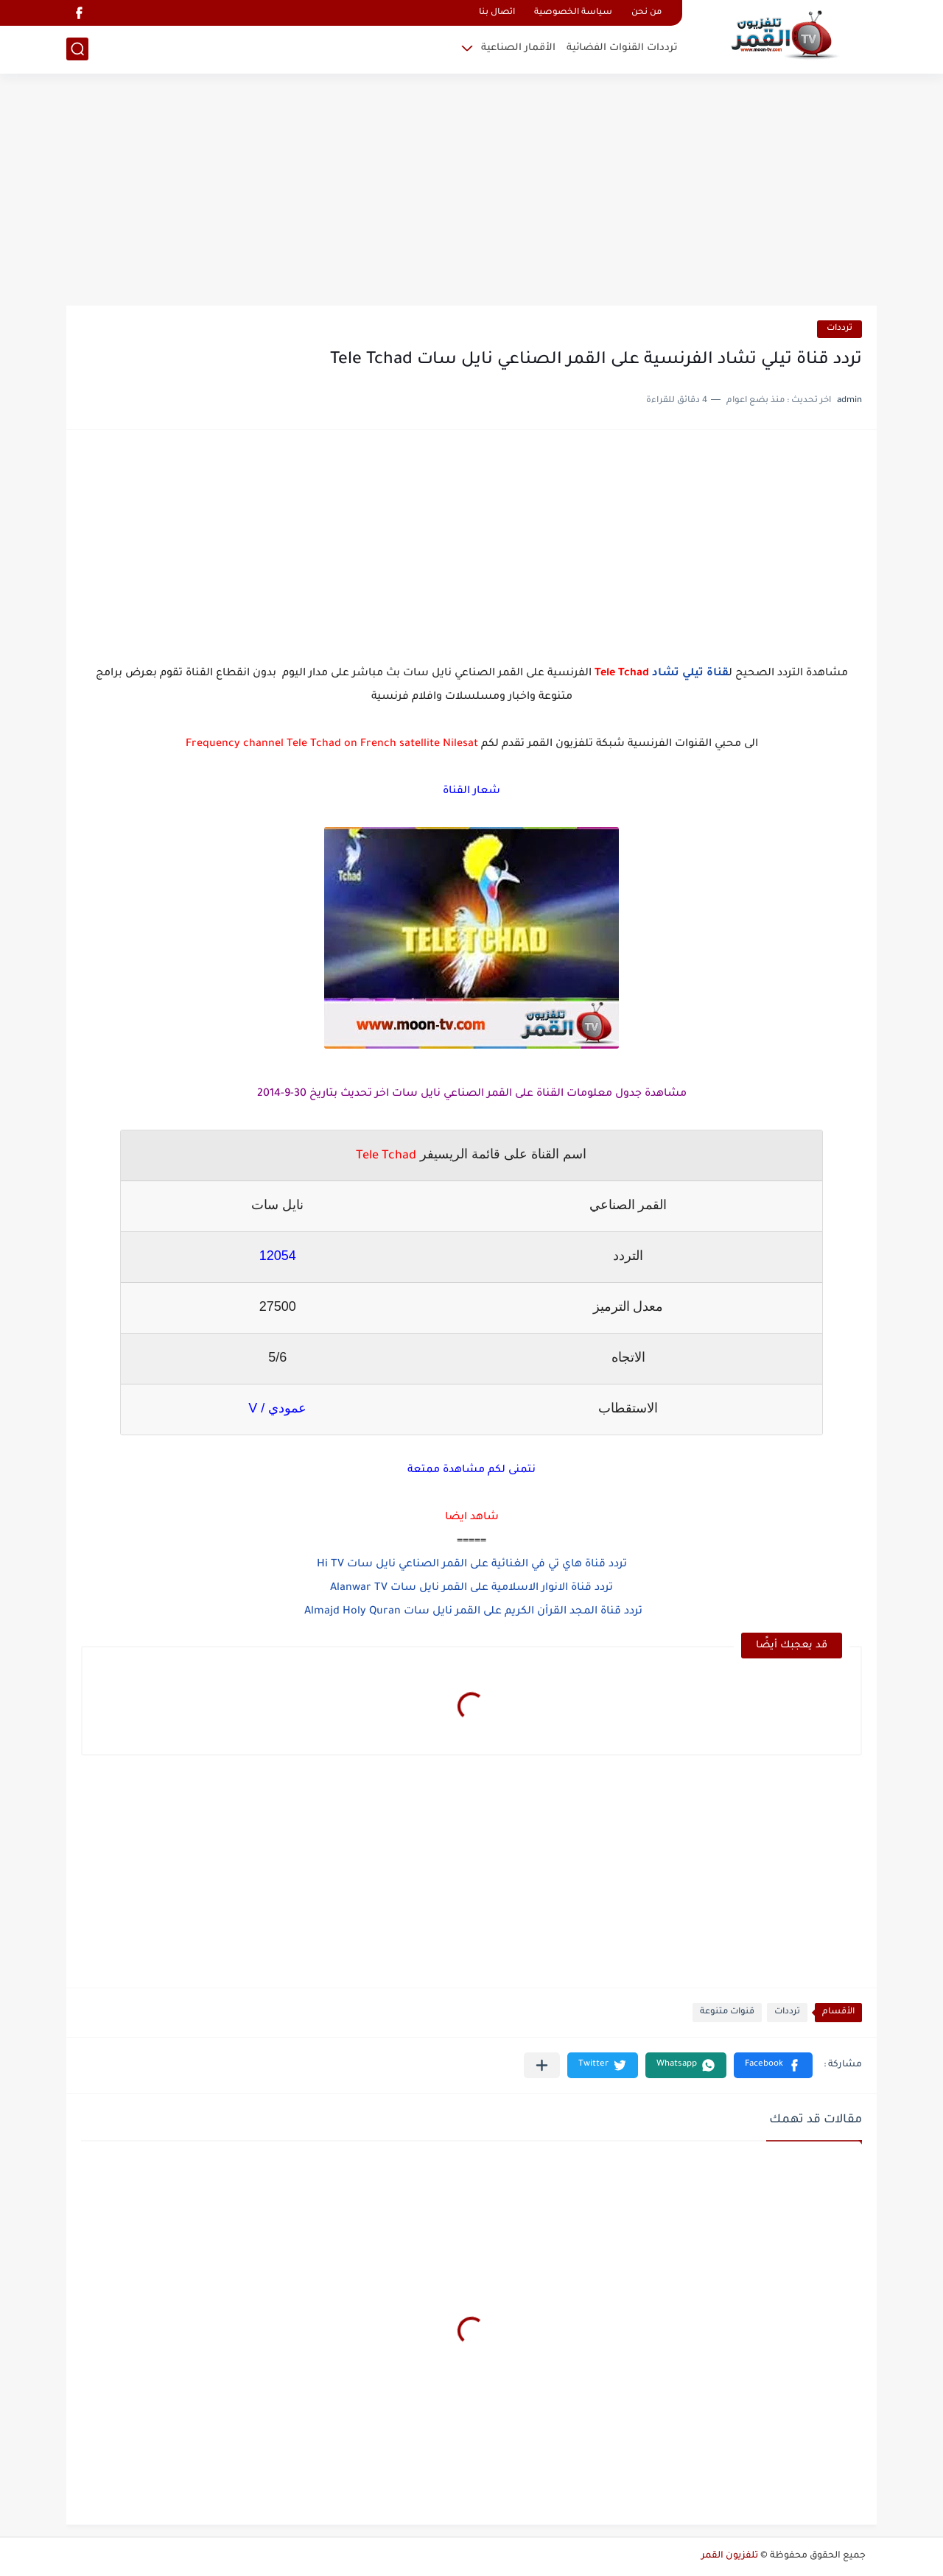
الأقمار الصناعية (518, 48)
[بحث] (77, 49)
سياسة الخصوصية (573, 13)
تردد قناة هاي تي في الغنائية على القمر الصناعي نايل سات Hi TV (472, 1565)
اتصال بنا (497, 13)
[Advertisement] (471, 191)
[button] (773, 2065)
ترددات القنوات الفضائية (622, 48)
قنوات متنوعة (727, 2012)
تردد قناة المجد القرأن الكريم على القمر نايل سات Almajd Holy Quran (471, 1612)
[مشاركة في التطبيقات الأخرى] (542, 2065)
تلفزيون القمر (729, 2556)
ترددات (839, 329)
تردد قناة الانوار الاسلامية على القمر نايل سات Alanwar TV (471, 1588)
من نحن (646, 13)
